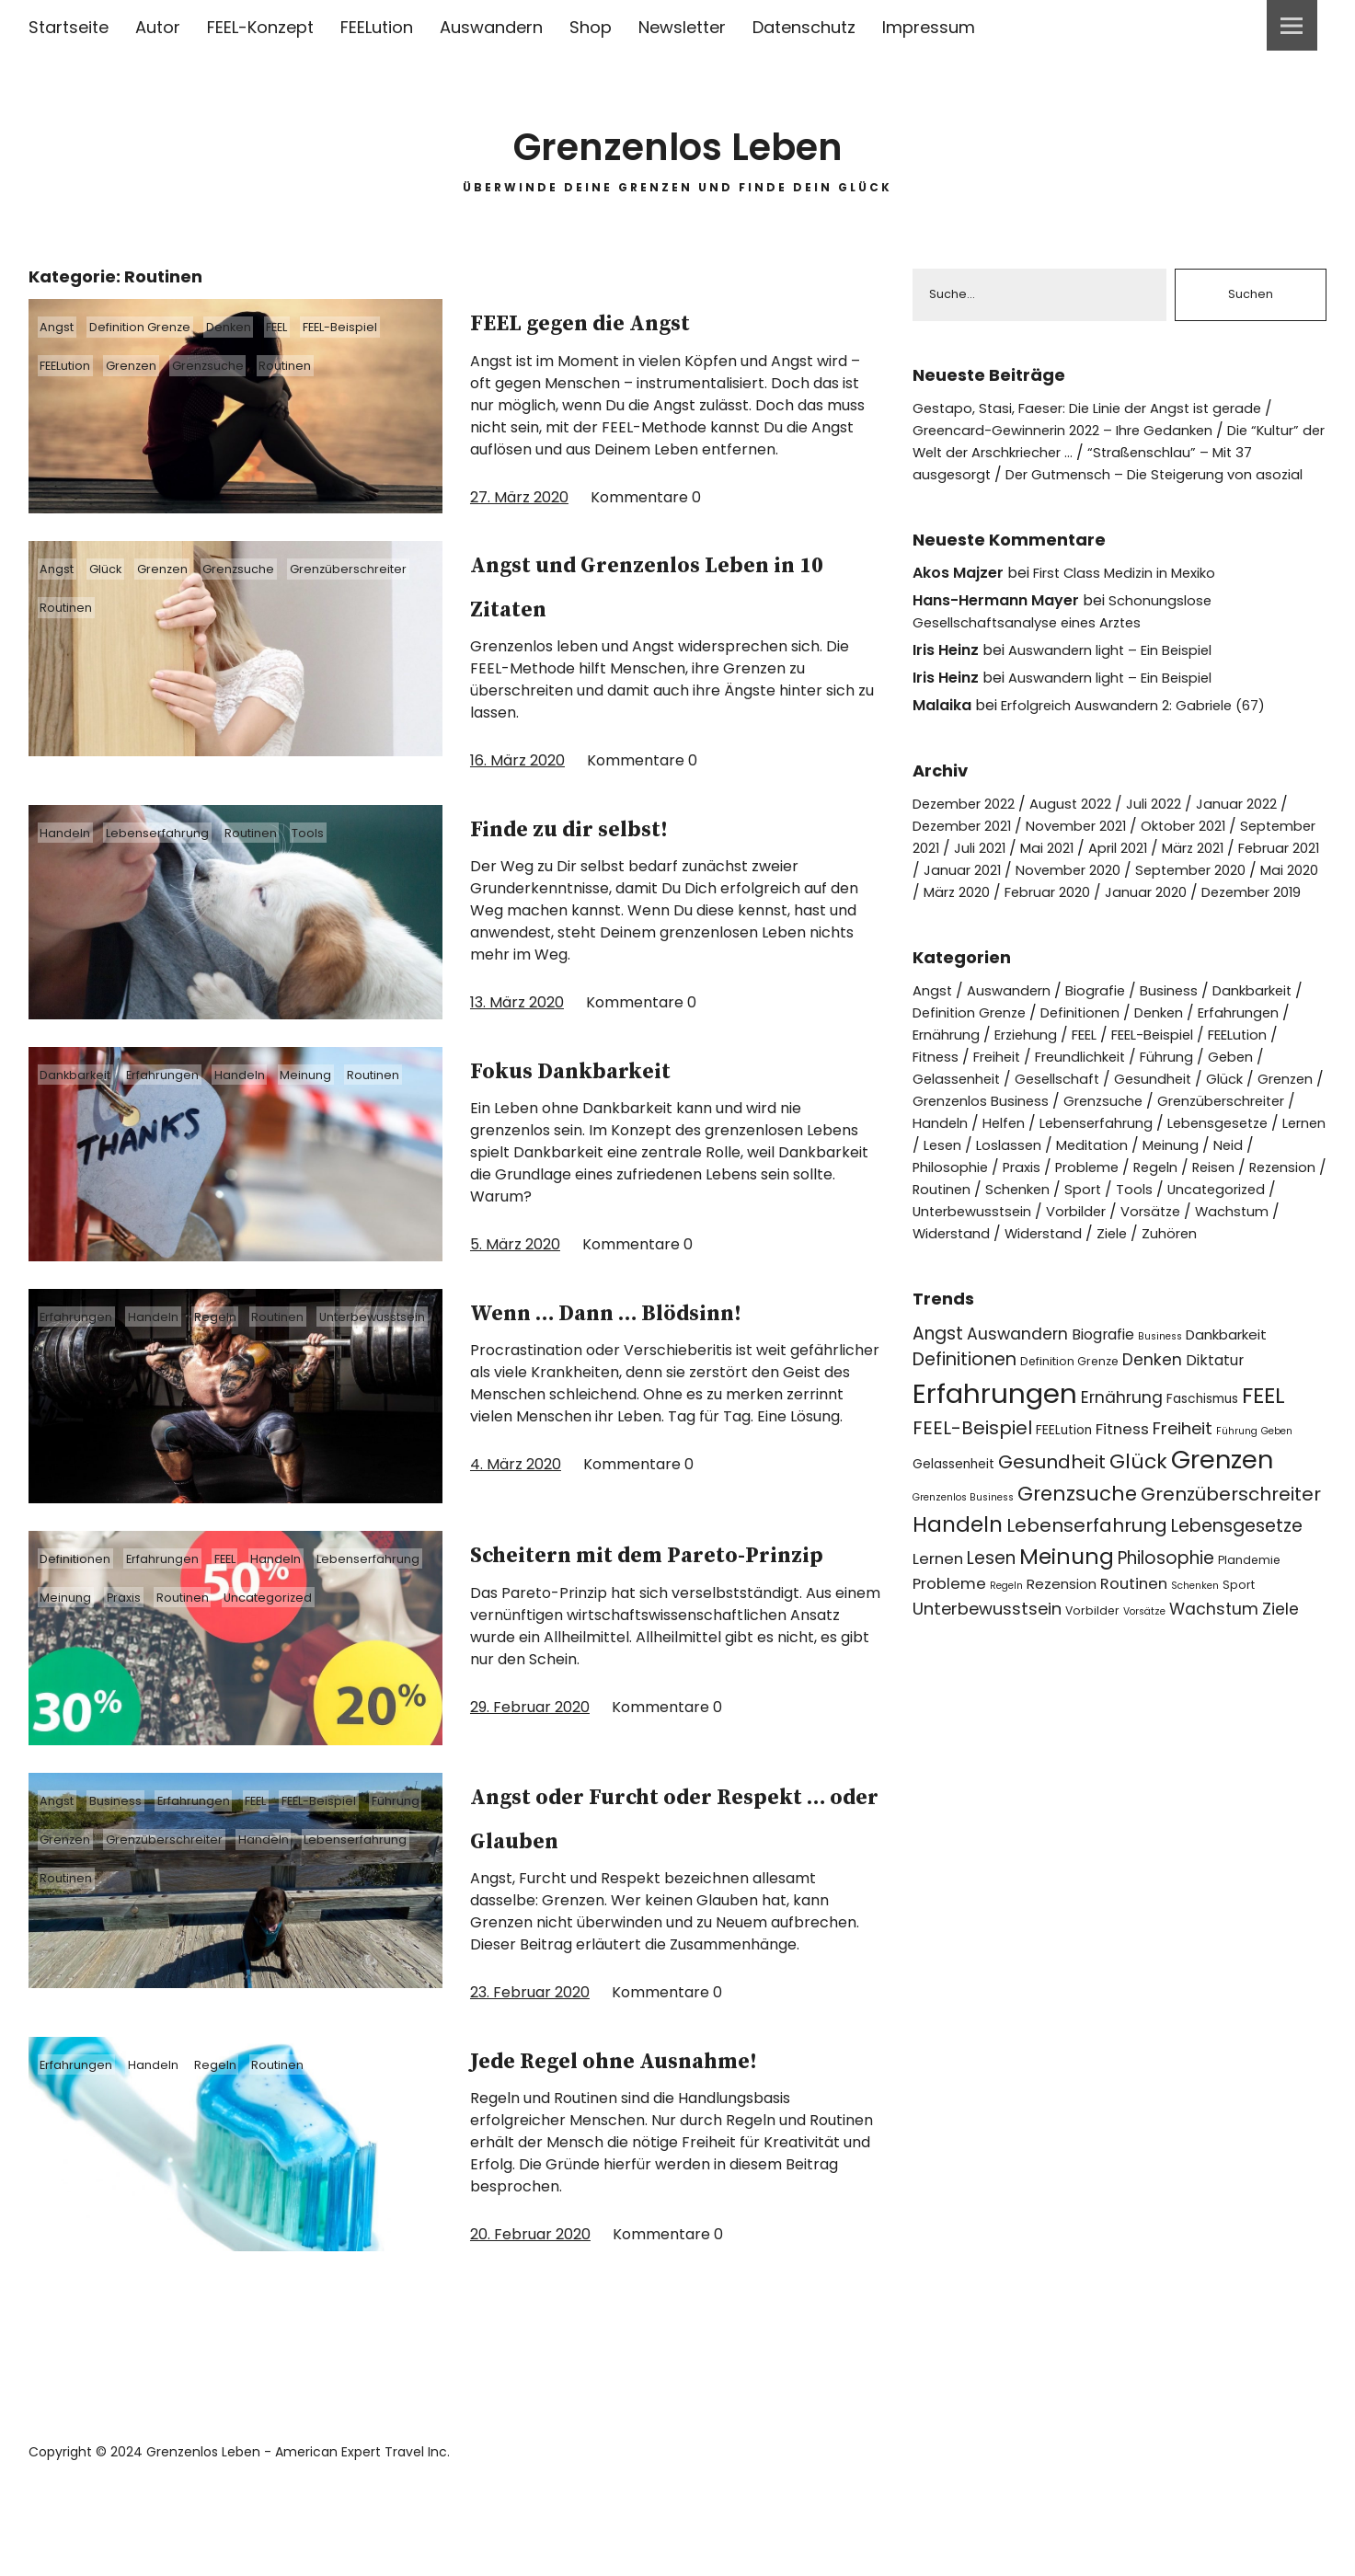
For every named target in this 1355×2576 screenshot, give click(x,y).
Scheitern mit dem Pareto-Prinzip (621, 1595)
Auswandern (491, 27)
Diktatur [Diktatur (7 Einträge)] (1215, 1429)
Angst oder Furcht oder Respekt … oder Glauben (668, 1858)
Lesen (1260, 1191)
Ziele (1126, 1301)
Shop (590, 27)
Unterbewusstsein (102, 1355)
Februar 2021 (1004, 893)
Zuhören (1187, 1301)
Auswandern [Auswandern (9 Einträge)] (1017, 1402)
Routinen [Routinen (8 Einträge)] (1133, 1651)
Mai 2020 (1081, 915)
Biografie (1106, 1036)
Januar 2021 (1106, 893)
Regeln (242, 1316)
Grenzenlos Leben (677, 137)
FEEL (320, 326)
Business (131, 1843)
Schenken (1026, 1257)
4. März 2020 (515, 1508)
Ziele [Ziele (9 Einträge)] (1280, 1677)
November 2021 (1094, 849)
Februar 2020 (1265, 915)
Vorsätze (1172, 1279)
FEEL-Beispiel (394, 326)
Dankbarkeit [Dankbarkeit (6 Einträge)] (1226, 1402)
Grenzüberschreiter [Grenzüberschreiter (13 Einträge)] (1231, 1562)
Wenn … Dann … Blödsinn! (603, 1332)
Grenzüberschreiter (107, 607)
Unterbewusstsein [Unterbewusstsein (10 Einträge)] (987, 1676)
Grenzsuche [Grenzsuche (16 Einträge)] (1077, 1561)
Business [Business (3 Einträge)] (1160, 1404)
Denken (261, 326)
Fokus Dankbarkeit (623, 1068)
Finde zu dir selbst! (623, 826)
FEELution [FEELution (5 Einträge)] (1064, 1498)
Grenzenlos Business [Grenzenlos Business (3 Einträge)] (963, 1565)
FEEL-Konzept (260, 27)
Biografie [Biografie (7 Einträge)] (1103, 1402)
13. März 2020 (517, 1002)
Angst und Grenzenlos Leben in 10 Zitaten (649, 584)
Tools (347, 832)
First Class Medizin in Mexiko (1133, 596)
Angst (63, 326)
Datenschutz (803, 27)
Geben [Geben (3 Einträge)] (1276, 1499)
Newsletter (682, 27)
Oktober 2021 (1212, 849)
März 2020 (1165, 915)
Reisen (1143, 1235)
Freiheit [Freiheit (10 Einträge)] (1182, 1496)
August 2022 (1086, 827)
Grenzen (152, 365)
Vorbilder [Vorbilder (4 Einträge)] (1092, 1678)
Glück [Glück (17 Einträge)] (1138, 1529)
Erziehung (1049, 1080)
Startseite (69, 27)
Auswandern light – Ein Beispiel (1118, 673)
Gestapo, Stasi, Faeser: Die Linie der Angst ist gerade (1100, 409)
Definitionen (84, 1579)
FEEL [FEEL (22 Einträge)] (1263, 1463)
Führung (71, 1881)
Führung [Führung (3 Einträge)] (1236, 1499)
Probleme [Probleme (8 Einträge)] (949, 1651)
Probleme (1005, 1235)
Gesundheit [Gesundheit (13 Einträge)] (1052, 1530)
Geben (1273, 1102)
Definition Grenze (159, 326)
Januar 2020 (957, 938)
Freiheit (1016, 1102)
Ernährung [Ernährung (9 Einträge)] (1122, 1466)
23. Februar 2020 (530, 2034)
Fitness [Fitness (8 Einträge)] (1122, 1497)
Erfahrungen (183, 1074)
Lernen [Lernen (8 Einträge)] (938, 1628)
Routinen (329, 365)
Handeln (71, 832)
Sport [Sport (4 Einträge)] (1239, 1653)
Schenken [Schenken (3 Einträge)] (1195, 1654)
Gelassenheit (960, 1124)
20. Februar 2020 (530, 2320)
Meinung (346, 1074)
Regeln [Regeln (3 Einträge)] (1006, 1654)
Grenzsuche (240, 365)
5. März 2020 (515, 1244)
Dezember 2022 (970, 827)
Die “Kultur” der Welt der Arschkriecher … (1097, 443)
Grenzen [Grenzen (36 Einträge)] (1222, 1528)
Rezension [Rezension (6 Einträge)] (1062, 1652)
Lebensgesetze (1106, 1191)
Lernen (1200, 1191)
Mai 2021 (1146, 871)
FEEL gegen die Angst (643, 320)
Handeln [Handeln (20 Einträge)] (958, 1592)
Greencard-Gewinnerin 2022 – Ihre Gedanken (1079, 432)
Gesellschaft (1068, 1124)
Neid (1179, 1213)
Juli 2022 (1174, 827)
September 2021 (971, 871)
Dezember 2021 (968, 849)
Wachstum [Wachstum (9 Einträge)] (1213, 1677)
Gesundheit (1170, 1124)
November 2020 (1222, 893)
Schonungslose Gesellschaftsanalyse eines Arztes (1065, 635)
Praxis (272, 1618)
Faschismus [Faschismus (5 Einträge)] (1202, 1467)
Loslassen (947, 1213)
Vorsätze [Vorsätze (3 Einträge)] (1144, 1679)
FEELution (376, 27)
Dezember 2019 (1072, 938)
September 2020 (974, 915)
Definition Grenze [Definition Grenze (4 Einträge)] (1069, 1430)
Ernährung (961, 1080)
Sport (1097, 1257)
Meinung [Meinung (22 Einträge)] (1066, 1625)
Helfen (1169, 1168)
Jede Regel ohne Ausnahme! (597, 2122)
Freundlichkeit (1109, 1102)
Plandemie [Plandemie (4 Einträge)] (1249, 1629)
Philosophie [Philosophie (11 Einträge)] (1166, 1627)
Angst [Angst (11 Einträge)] (938, 1401)
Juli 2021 (1073, 871)
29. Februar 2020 (530, 1771)
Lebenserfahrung (174, 832)
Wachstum (1259, 1279)
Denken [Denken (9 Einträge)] (1152, 1429)
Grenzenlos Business (1063, 1146)
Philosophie (1251, 1213)
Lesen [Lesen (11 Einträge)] (991, 1627)
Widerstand (954, 1301)
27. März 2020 (519, 497)
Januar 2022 (1264, 827)
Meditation (1035, 1213)
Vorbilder (1091, 1279)
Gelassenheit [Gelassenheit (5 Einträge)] (953, 1532)
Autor (157, 27)
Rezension (1218, 1235)
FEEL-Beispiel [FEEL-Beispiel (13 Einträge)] (972, 1496)
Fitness (949, 1102)
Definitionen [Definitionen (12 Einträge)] (964, 1428)
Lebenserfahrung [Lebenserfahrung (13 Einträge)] (1086, 1593)
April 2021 (1223, 871)
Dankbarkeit (83, 1074)
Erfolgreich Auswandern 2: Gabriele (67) (1146, 729)
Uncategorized (92, 1657)
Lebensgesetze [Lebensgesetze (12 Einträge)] (1237, 1593)
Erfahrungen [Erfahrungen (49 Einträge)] (995, 1461)
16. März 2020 (517, 760)
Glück (122, 568)
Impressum (928, 27)
